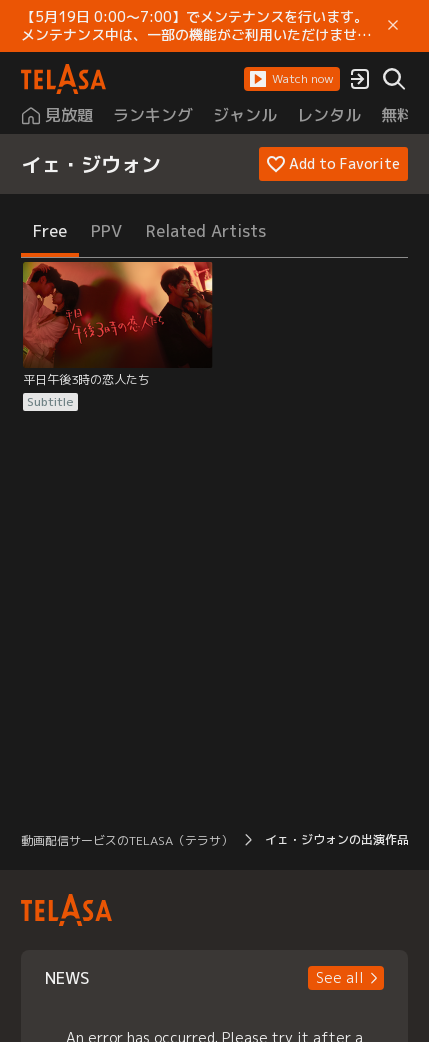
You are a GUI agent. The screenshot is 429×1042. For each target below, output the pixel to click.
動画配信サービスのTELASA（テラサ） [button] (127, 840)
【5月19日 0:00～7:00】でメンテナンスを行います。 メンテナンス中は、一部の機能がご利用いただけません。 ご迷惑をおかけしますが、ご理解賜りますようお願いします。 (198, 26)
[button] (292, 79)
